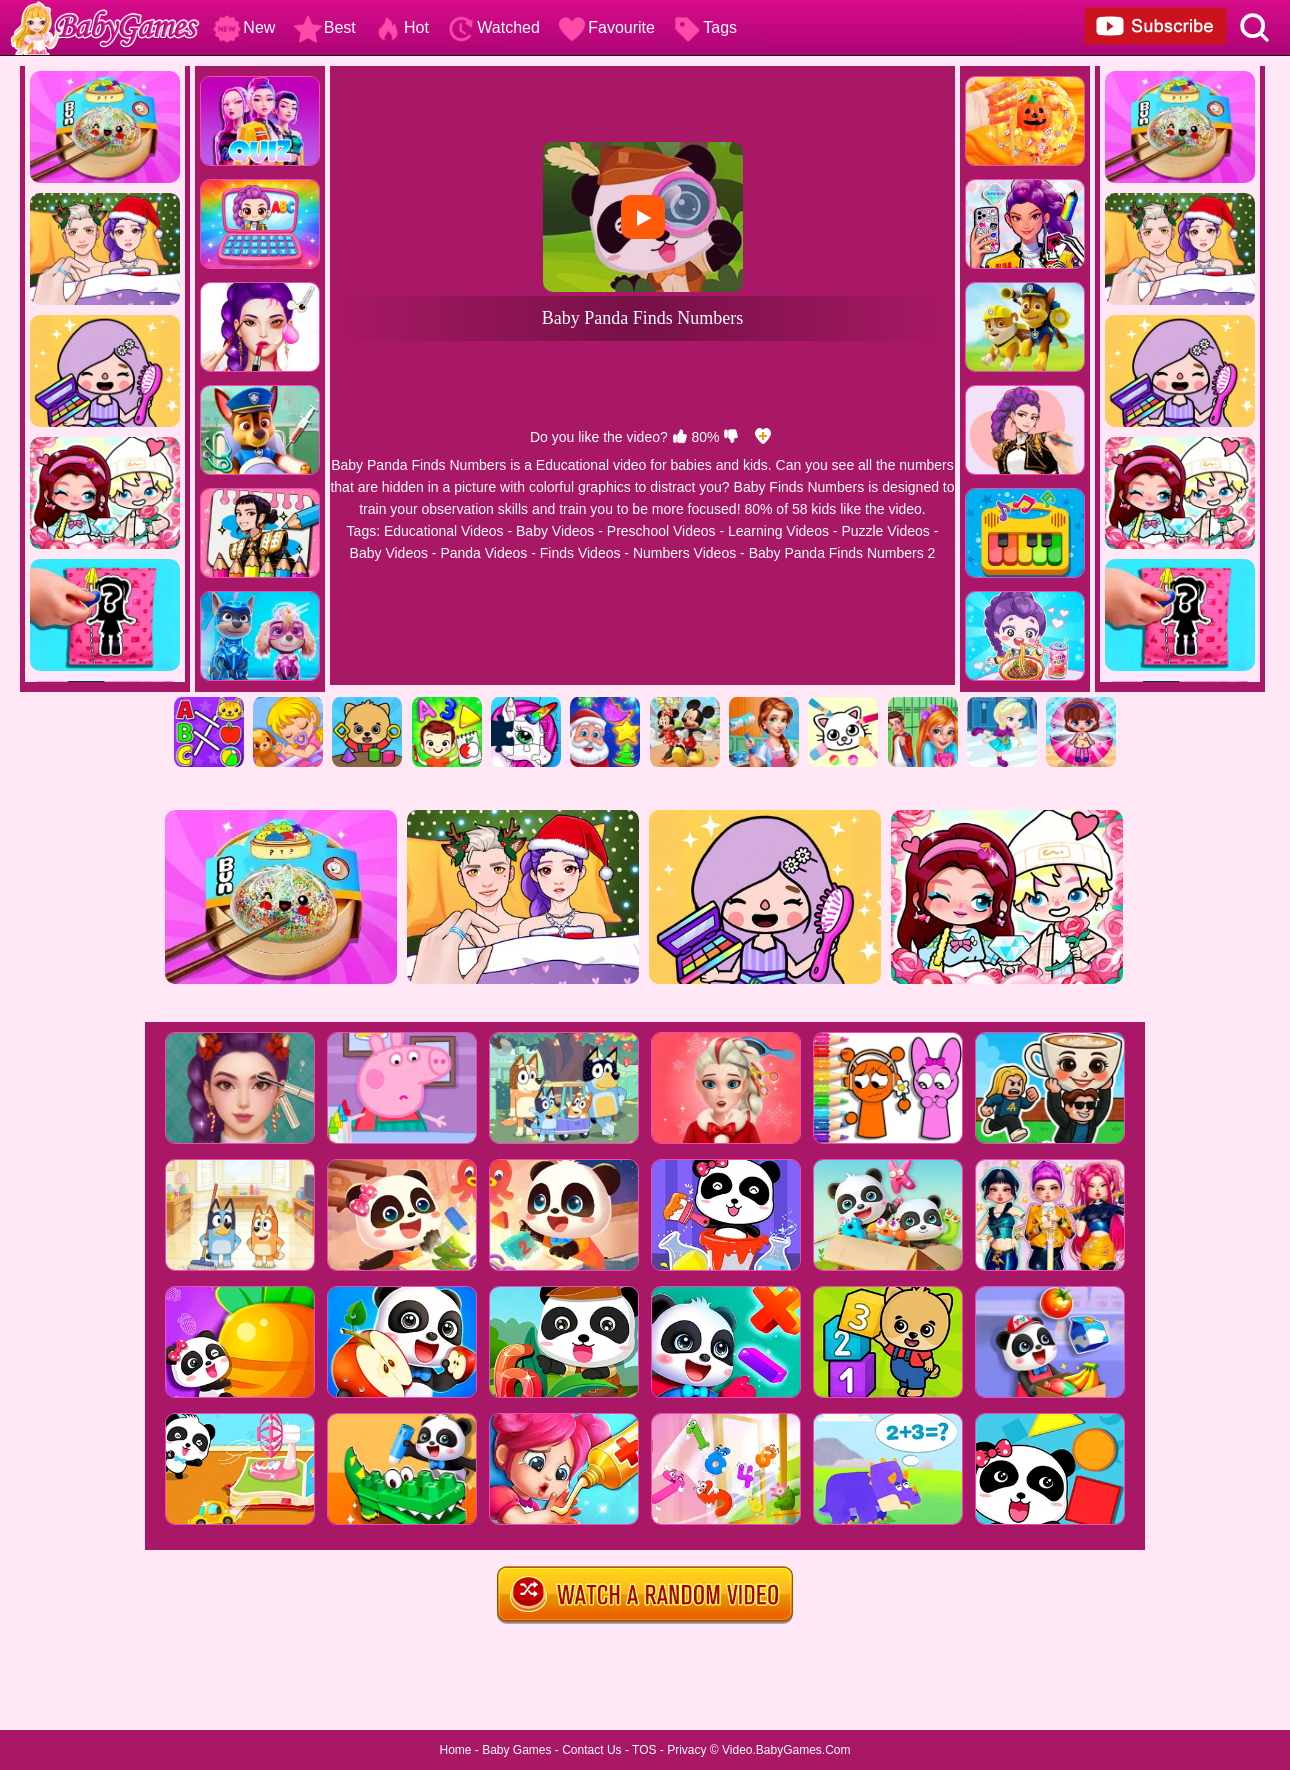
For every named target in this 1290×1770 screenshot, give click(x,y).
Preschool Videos (661, 531)
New (244, 27)
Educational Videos (444, 531)
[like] (680, 437)
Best (325, 27)
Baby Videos (555, 531)
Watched (493, 27)
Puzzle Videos (885, 531)
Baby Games (516, 1750)
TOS (644, 1750)
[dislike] (731, 437)
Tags (705, 27)
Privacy (686, 1750)
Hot (401, 27)
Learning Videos (778, 531)
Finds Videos (580, 553)
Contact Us (591, 1750)
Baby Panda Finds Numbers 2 (842, 553)
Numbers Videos (684, 553)
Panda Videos (483, 553)
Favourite (606, 27)
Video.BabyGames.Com (786, 1750)
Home (455, 1750)
